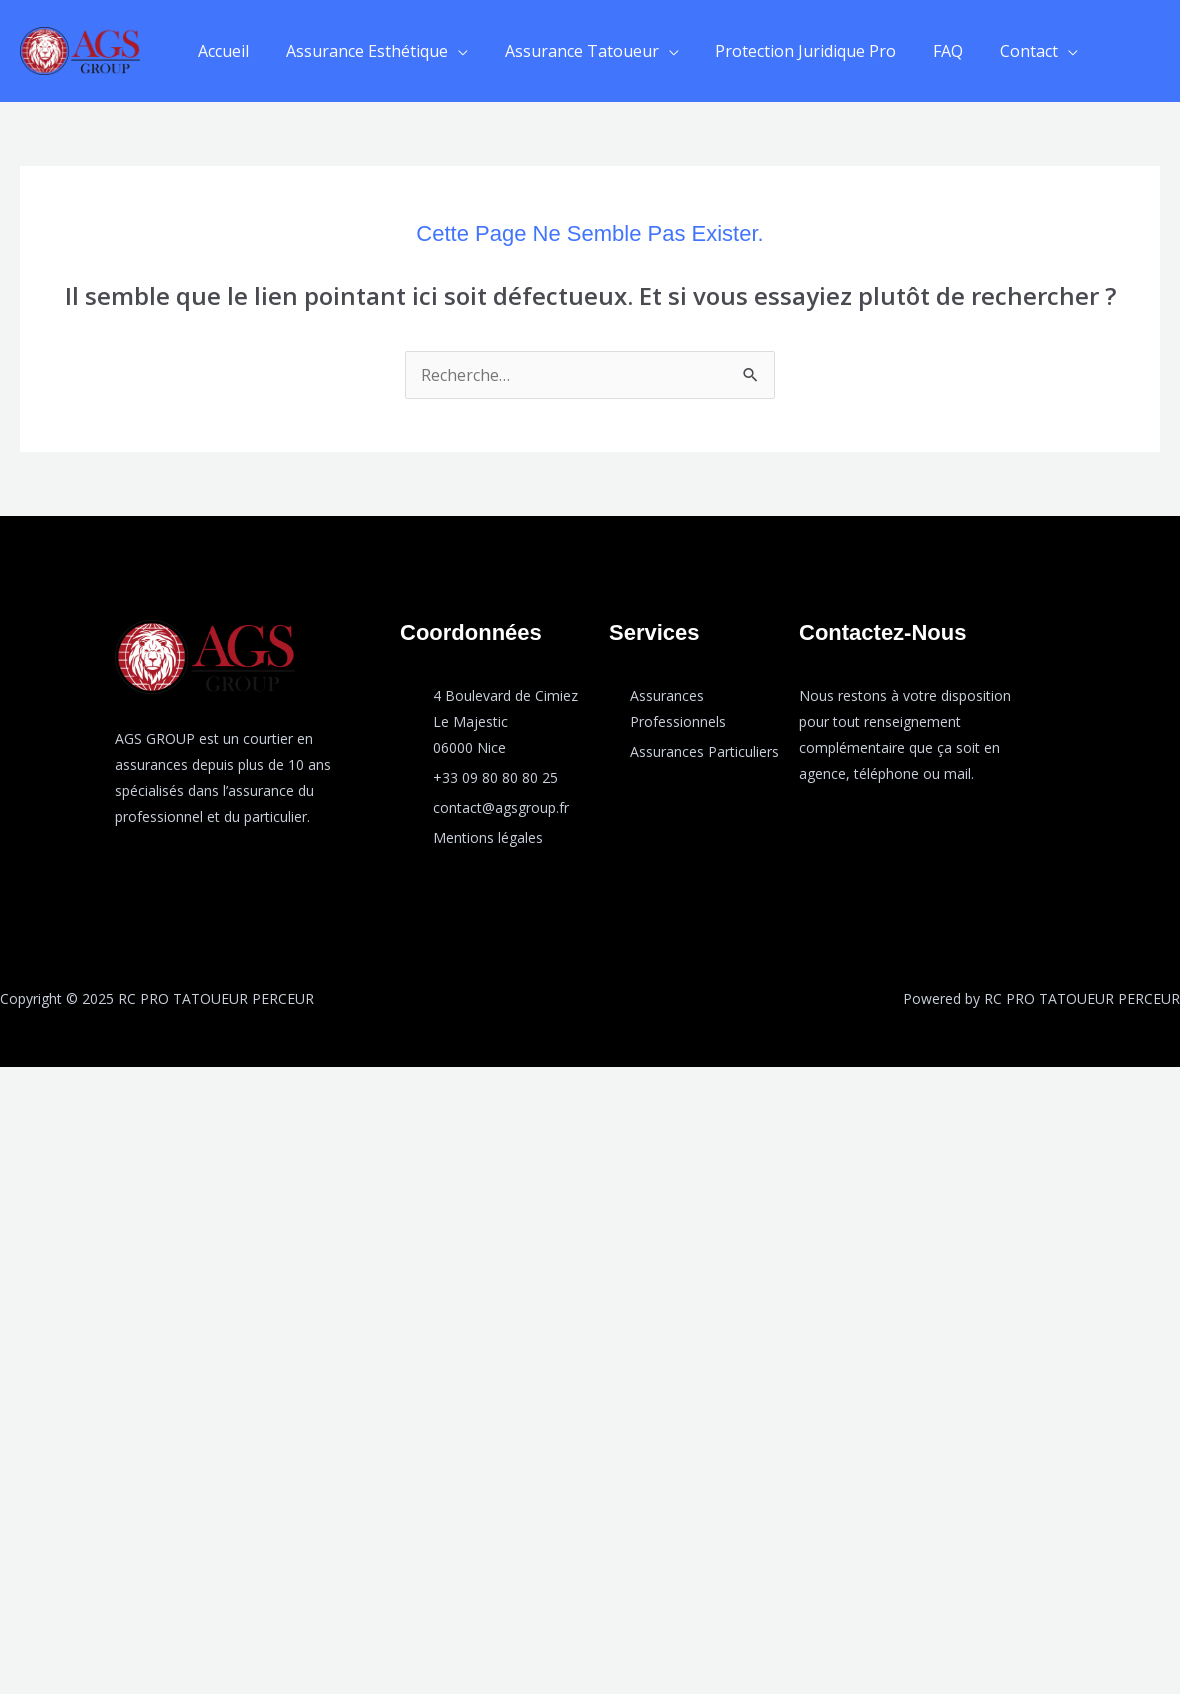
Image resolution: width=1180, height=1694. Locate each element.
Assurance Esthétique (360, 51)
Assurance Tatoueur (570, 51)
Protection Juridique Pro (789, 51)
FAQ (927, 51)
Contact (1003, 51)
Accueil (221, 51)
